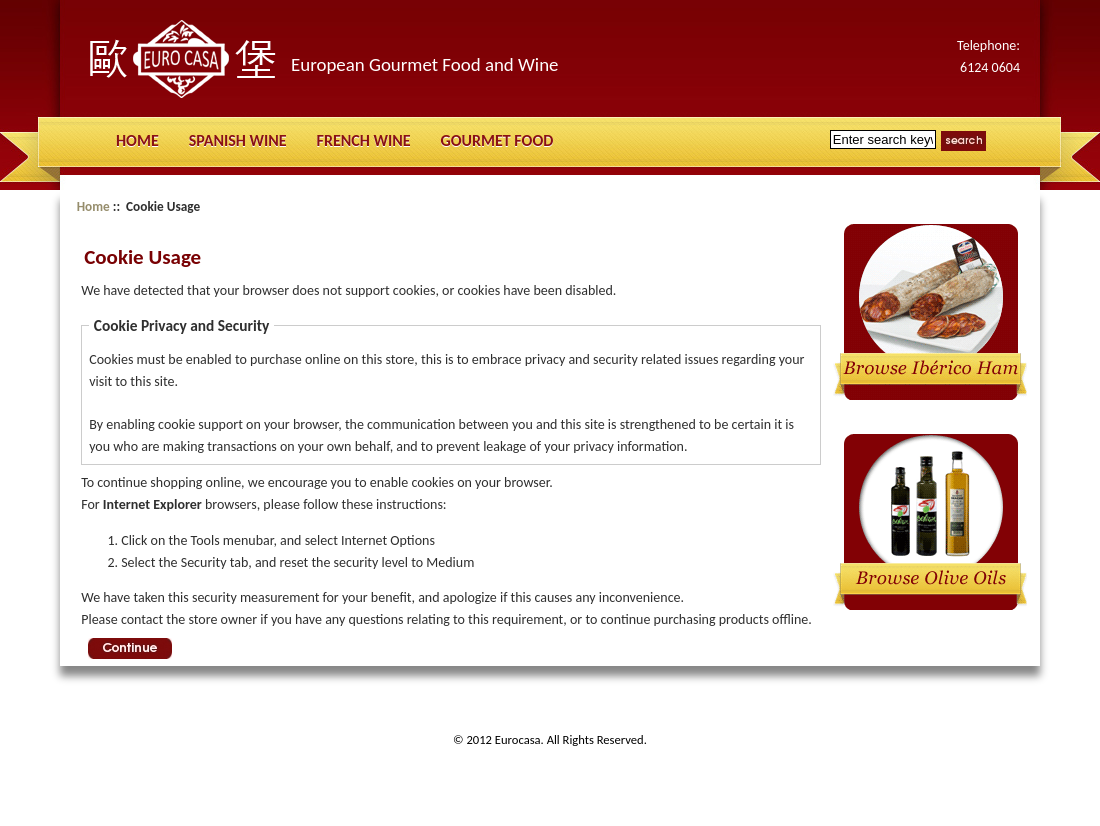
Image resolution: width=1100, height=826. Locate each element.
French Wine (364, 140)
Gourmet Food (497, 140)
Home (137, 140)
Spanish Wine (238, 140)
